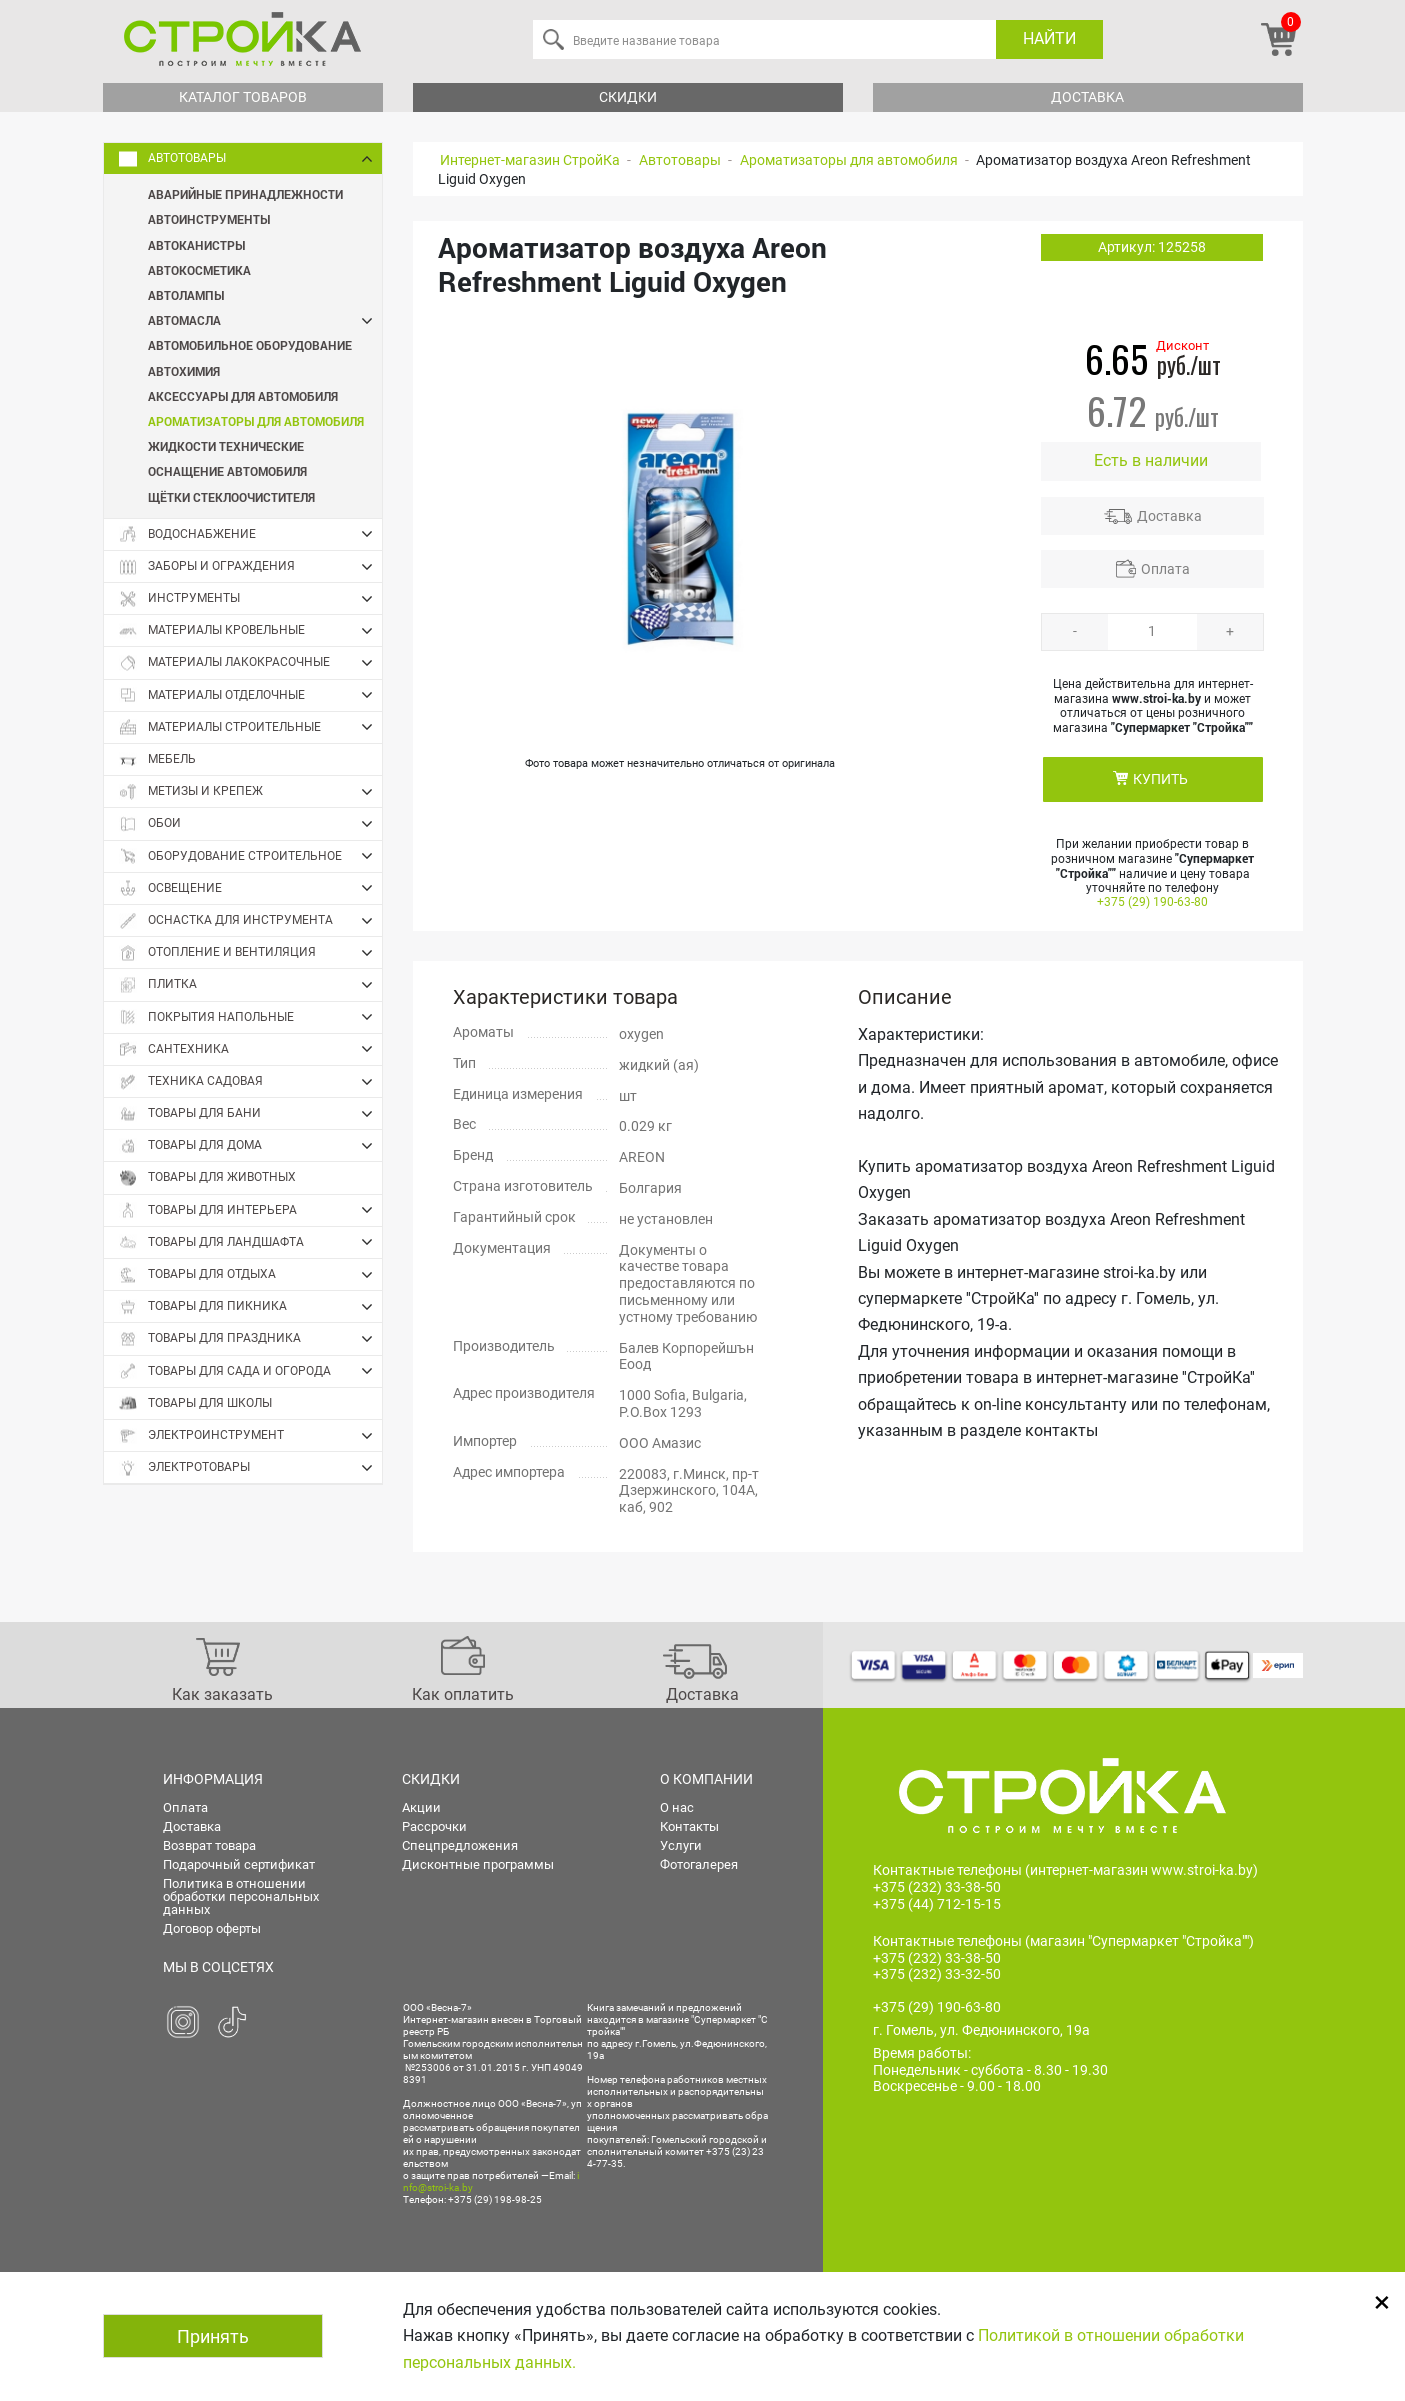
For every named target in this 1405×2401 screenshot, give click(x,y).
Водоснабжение (250, 534)
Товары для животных (207, 1177)
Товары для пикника (250, 1307)
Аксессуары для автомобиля (243, 396)
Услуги (681, 1845)
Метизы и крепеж (250, 792)
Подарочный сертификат (239, 1864)
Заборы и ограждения (250, 567)
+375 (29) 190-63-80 (1152, 902)
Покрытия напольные (250, 1017)
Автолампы (186, 295)
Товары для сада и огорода (250, 1371)
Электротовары (250, 1468)
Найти (1049, 38)
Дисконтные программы (478, 1864)
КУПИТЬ (1160, 779)
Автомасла (265, 320)
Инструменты (250, 599)
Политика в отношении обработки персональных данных (241, 1896)
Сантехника (250, 1049)
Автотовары (250, 159)
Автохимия (184, 371)
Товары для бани (250, 1114)
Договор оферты (212, 1928)
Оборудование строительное (250, 856)
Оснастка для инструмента (250, 921)
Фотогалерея (699, 1864)
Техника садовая (250, 1082)
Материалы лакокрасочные (250, 663)
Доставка (1087, 97)
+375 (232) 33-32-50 (937, 1974)
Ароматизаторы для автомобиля (256, 421)
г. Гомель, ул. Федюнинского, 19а (981, 2030)
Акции (421, 1807)
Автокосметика (199, 270)
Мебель (157, 759)
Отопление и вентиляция (250, 953)
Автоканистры (196, 245)
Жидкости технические (226, 446)
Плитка (250, 985)
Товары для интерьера (250, 1210)
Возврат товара (209, 1845)
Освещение (250, 888)
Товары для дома (250, 1146)
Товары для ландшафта (250, 1242)
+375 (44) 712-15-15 (937, 1904)
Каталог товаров (243, 97)
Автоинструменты (209, 219)
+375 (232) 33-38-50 (937, 1887)
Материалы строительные (250, 727)
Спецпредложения (460, 1845)
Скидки (628, 97)
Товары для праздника (250, 1339)
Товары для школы (195, 1403)
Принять (213, 2336)
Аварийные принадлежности (245, 194)
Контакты (689, 1826)
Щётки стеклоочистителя (231, 497)
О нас (677, 1807)
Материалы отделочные (250, 695)
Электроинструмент (250, 1436)
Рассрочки (434, 1826)
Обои (250, 824)
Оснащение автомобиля (227, 471)
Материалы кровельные (250, 631)
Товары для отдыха (250, 1275)
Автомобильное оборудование (250, 345)
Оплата (1165, 569)
